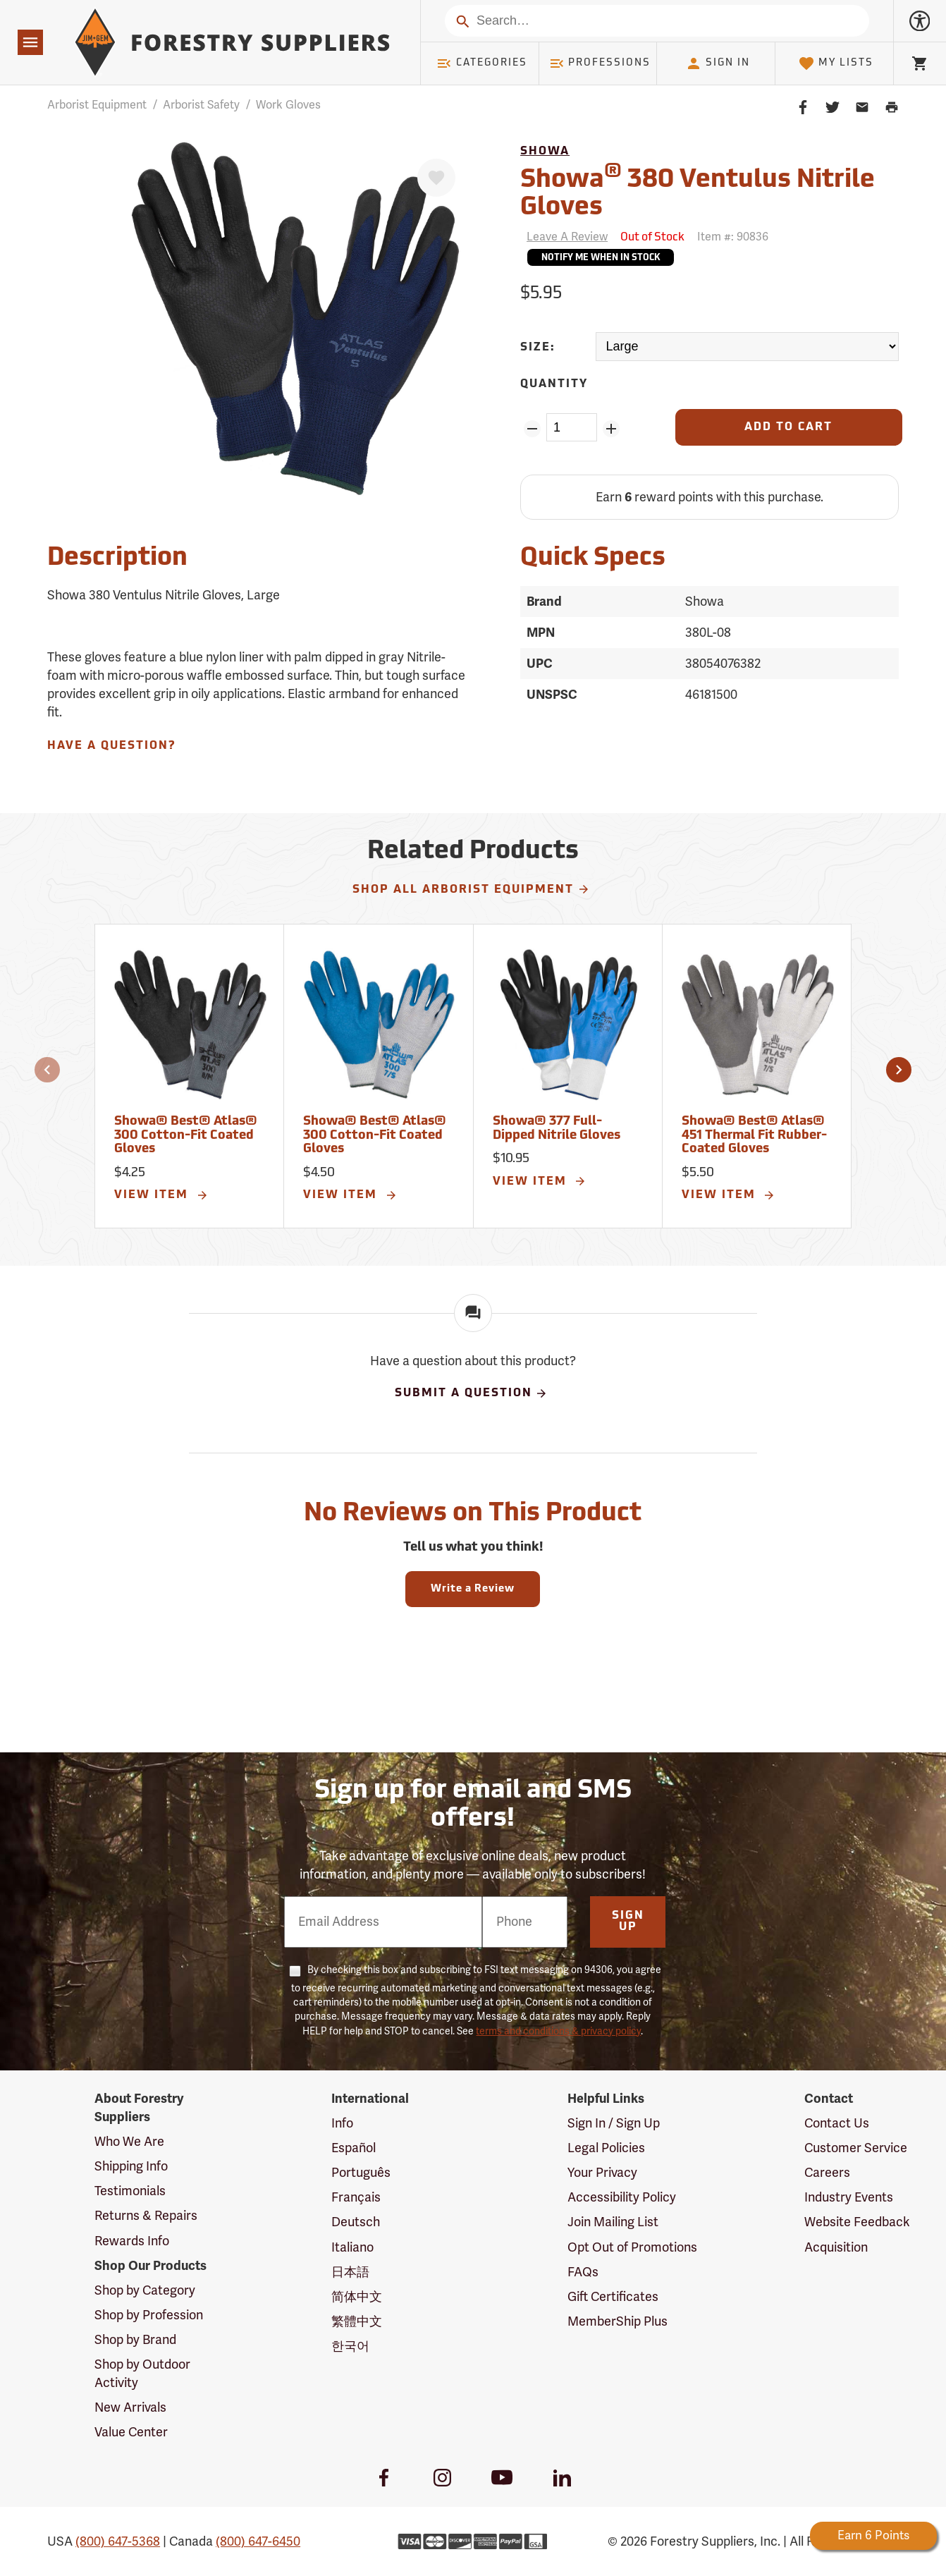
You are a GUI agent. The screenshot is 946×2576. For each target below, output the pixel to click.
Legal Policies (606, 2148)
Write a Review (473, 1589)
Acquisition (836, 2247)
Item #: (732, 237)
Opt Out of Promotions (632, 2247)
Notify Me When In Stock (600, 258)
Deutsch (355, 2222)
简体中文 (356, 2297)
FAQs (582, 2272)
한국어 (350, 2346)
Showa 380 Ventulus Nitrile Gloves (697, 192)
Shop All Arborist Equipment (471, 889)
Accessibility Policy (621, 2197)
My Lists (835, 63)
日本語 (350, 2272)
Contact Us (836, 2123)
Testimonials (130, 2191)
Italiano (352, 2247)
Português (361, 2172)
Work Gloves (288, 105)
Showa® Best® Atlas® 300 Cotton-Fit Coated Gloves (185, 1135)
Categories (481, 63)
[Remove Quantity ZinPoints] (531, 428)
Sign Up (628, 1921)
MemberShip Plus (617, 2321)
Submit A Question (471, 1393)
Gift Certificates (612, 2297)
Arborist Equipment (97, 105)
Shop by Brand (135, 2340)
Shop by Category (144, 2290)
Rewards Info (131, 2241)
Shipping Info (131, 2166)
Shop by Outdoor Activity (142, 2374)
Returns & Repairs (145, 2215)
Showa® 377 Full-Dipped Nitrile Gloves (556, 1128)
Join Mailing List (612, 2222)
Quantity (554, 384)
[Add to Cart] (788, 427)
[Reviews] (564, 237)
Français (356, 2197)
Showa (545, 151)
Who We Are (129, 2141)
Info (342, 2123)
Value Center (131, 2432)
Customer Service (855, 2148)
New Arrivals (130, 2407)
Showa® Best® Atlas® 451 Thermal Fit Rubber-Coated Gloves (754, 1135)
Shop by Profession (148, 2315)
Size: (537, 347)
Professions (599, 63)
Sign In (717, 63)
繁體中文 (356, 2321)
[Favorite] (436, 178)
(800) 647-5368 (117, 2541)
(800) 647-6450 (258, 2541)
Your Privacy (602, 2172)
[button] (47, 1069)
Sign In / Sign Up (613, 2123)
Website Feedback (857, 2222)
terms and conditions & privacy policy (558, 2031)
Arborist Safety (201, 105)
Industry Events (848, 2197)
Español (353, 2148)
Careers (827, 2172)
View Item (161, 1195)
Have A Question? (111, 746)
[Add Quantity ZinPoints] (611, 428)
